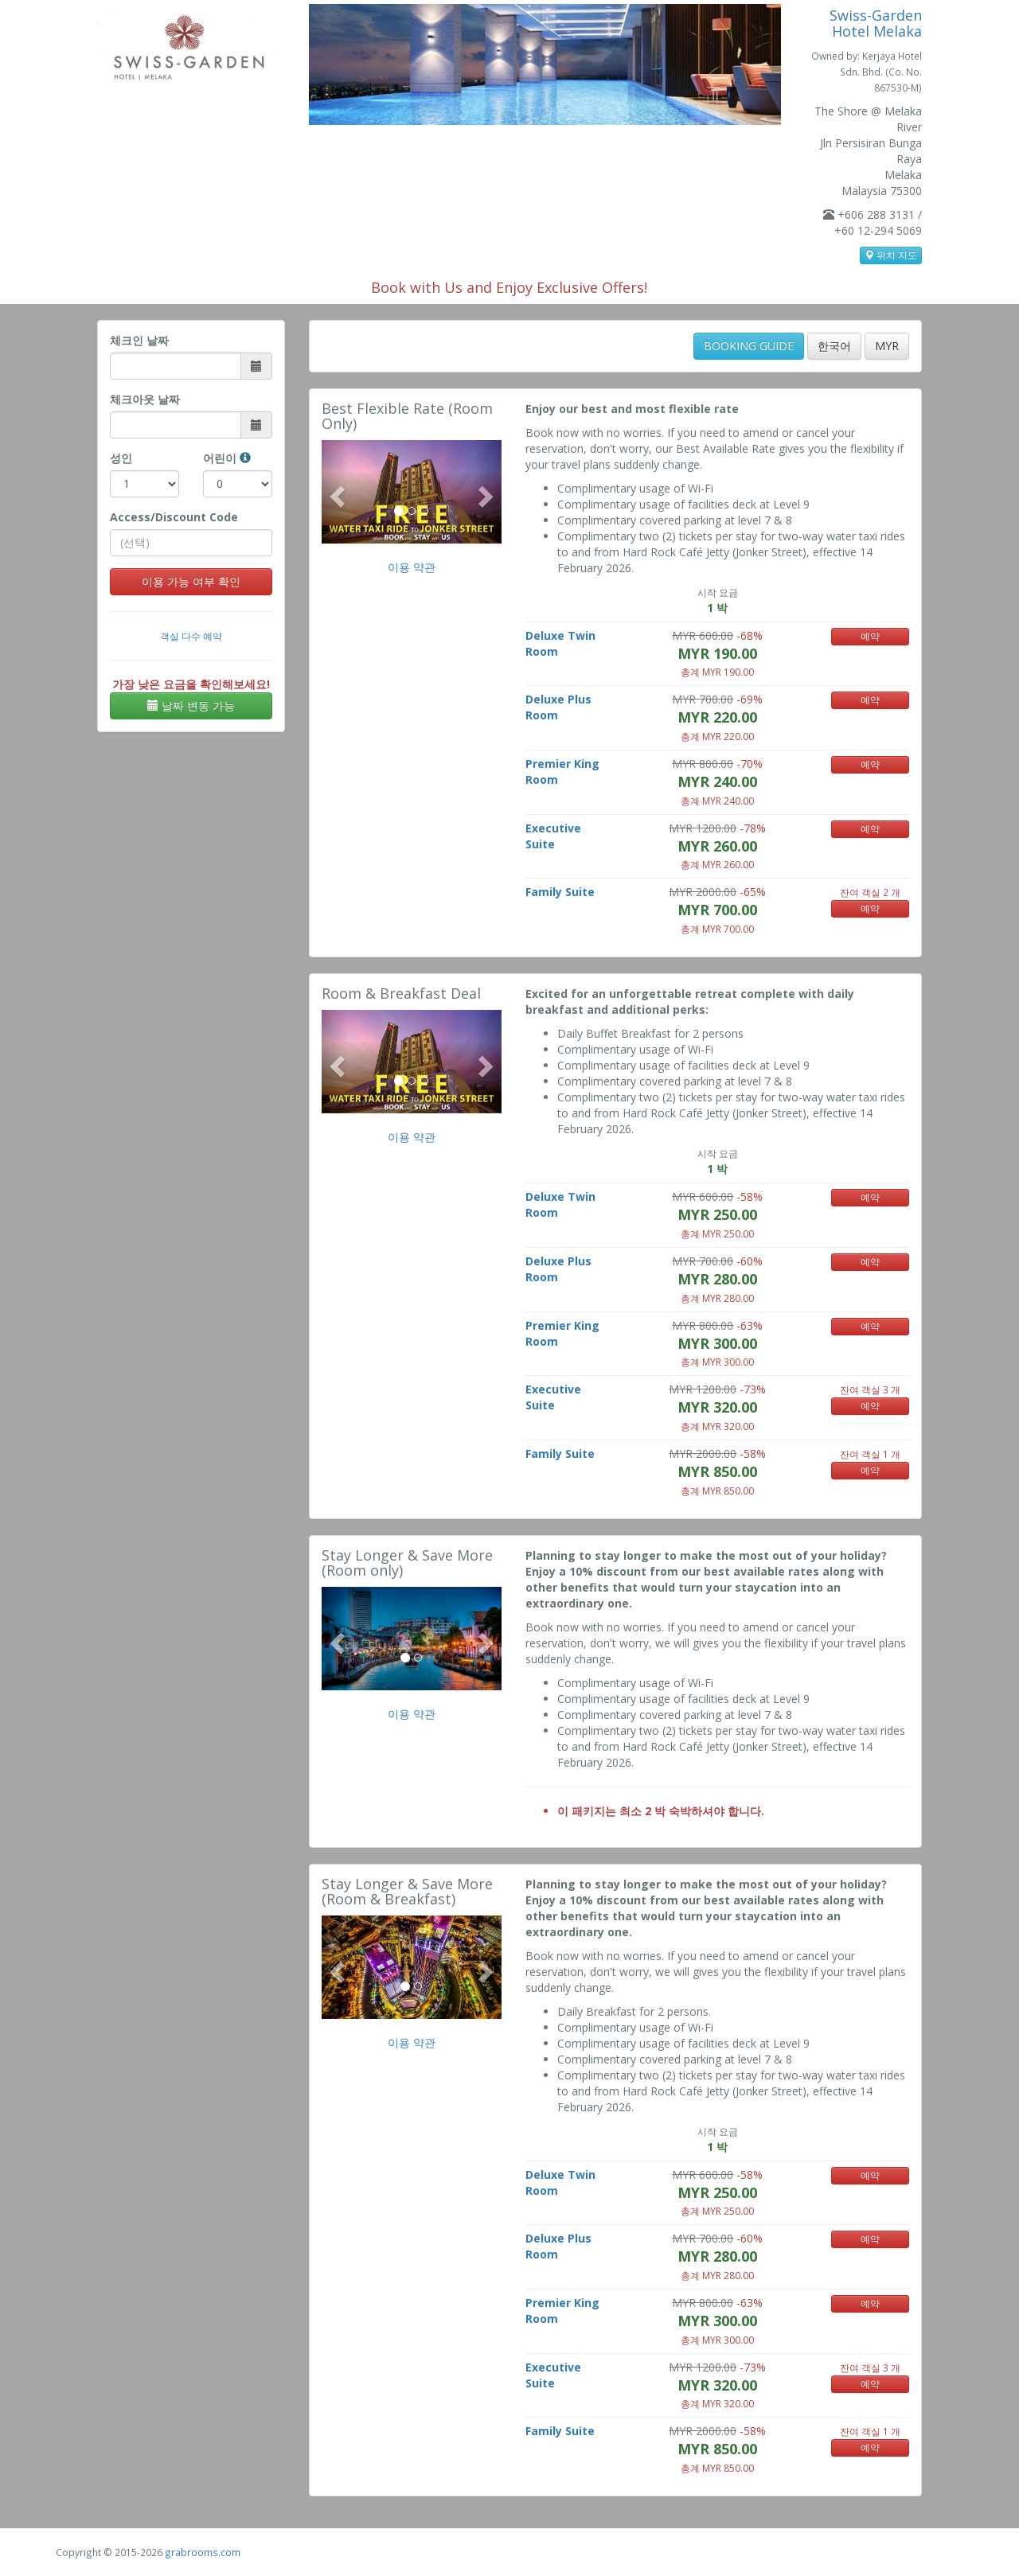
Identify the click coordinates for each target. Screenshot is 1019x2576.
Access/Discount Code (174, 516)
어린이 (227, 458)
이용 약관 (411, 567)
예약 (870, 636)
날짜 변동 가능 (191, 705)
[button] (335, 492)
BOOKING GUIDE (749, 345)
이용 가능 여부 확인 (191, 581)
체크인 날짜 (139, 340)
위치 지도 (891, 255)
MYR (887, 345)
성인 (121, 458)
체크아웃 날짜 (145, 399)
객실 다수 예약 (191, 635)
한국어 (834, 345)
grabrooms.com (202, 2552)
